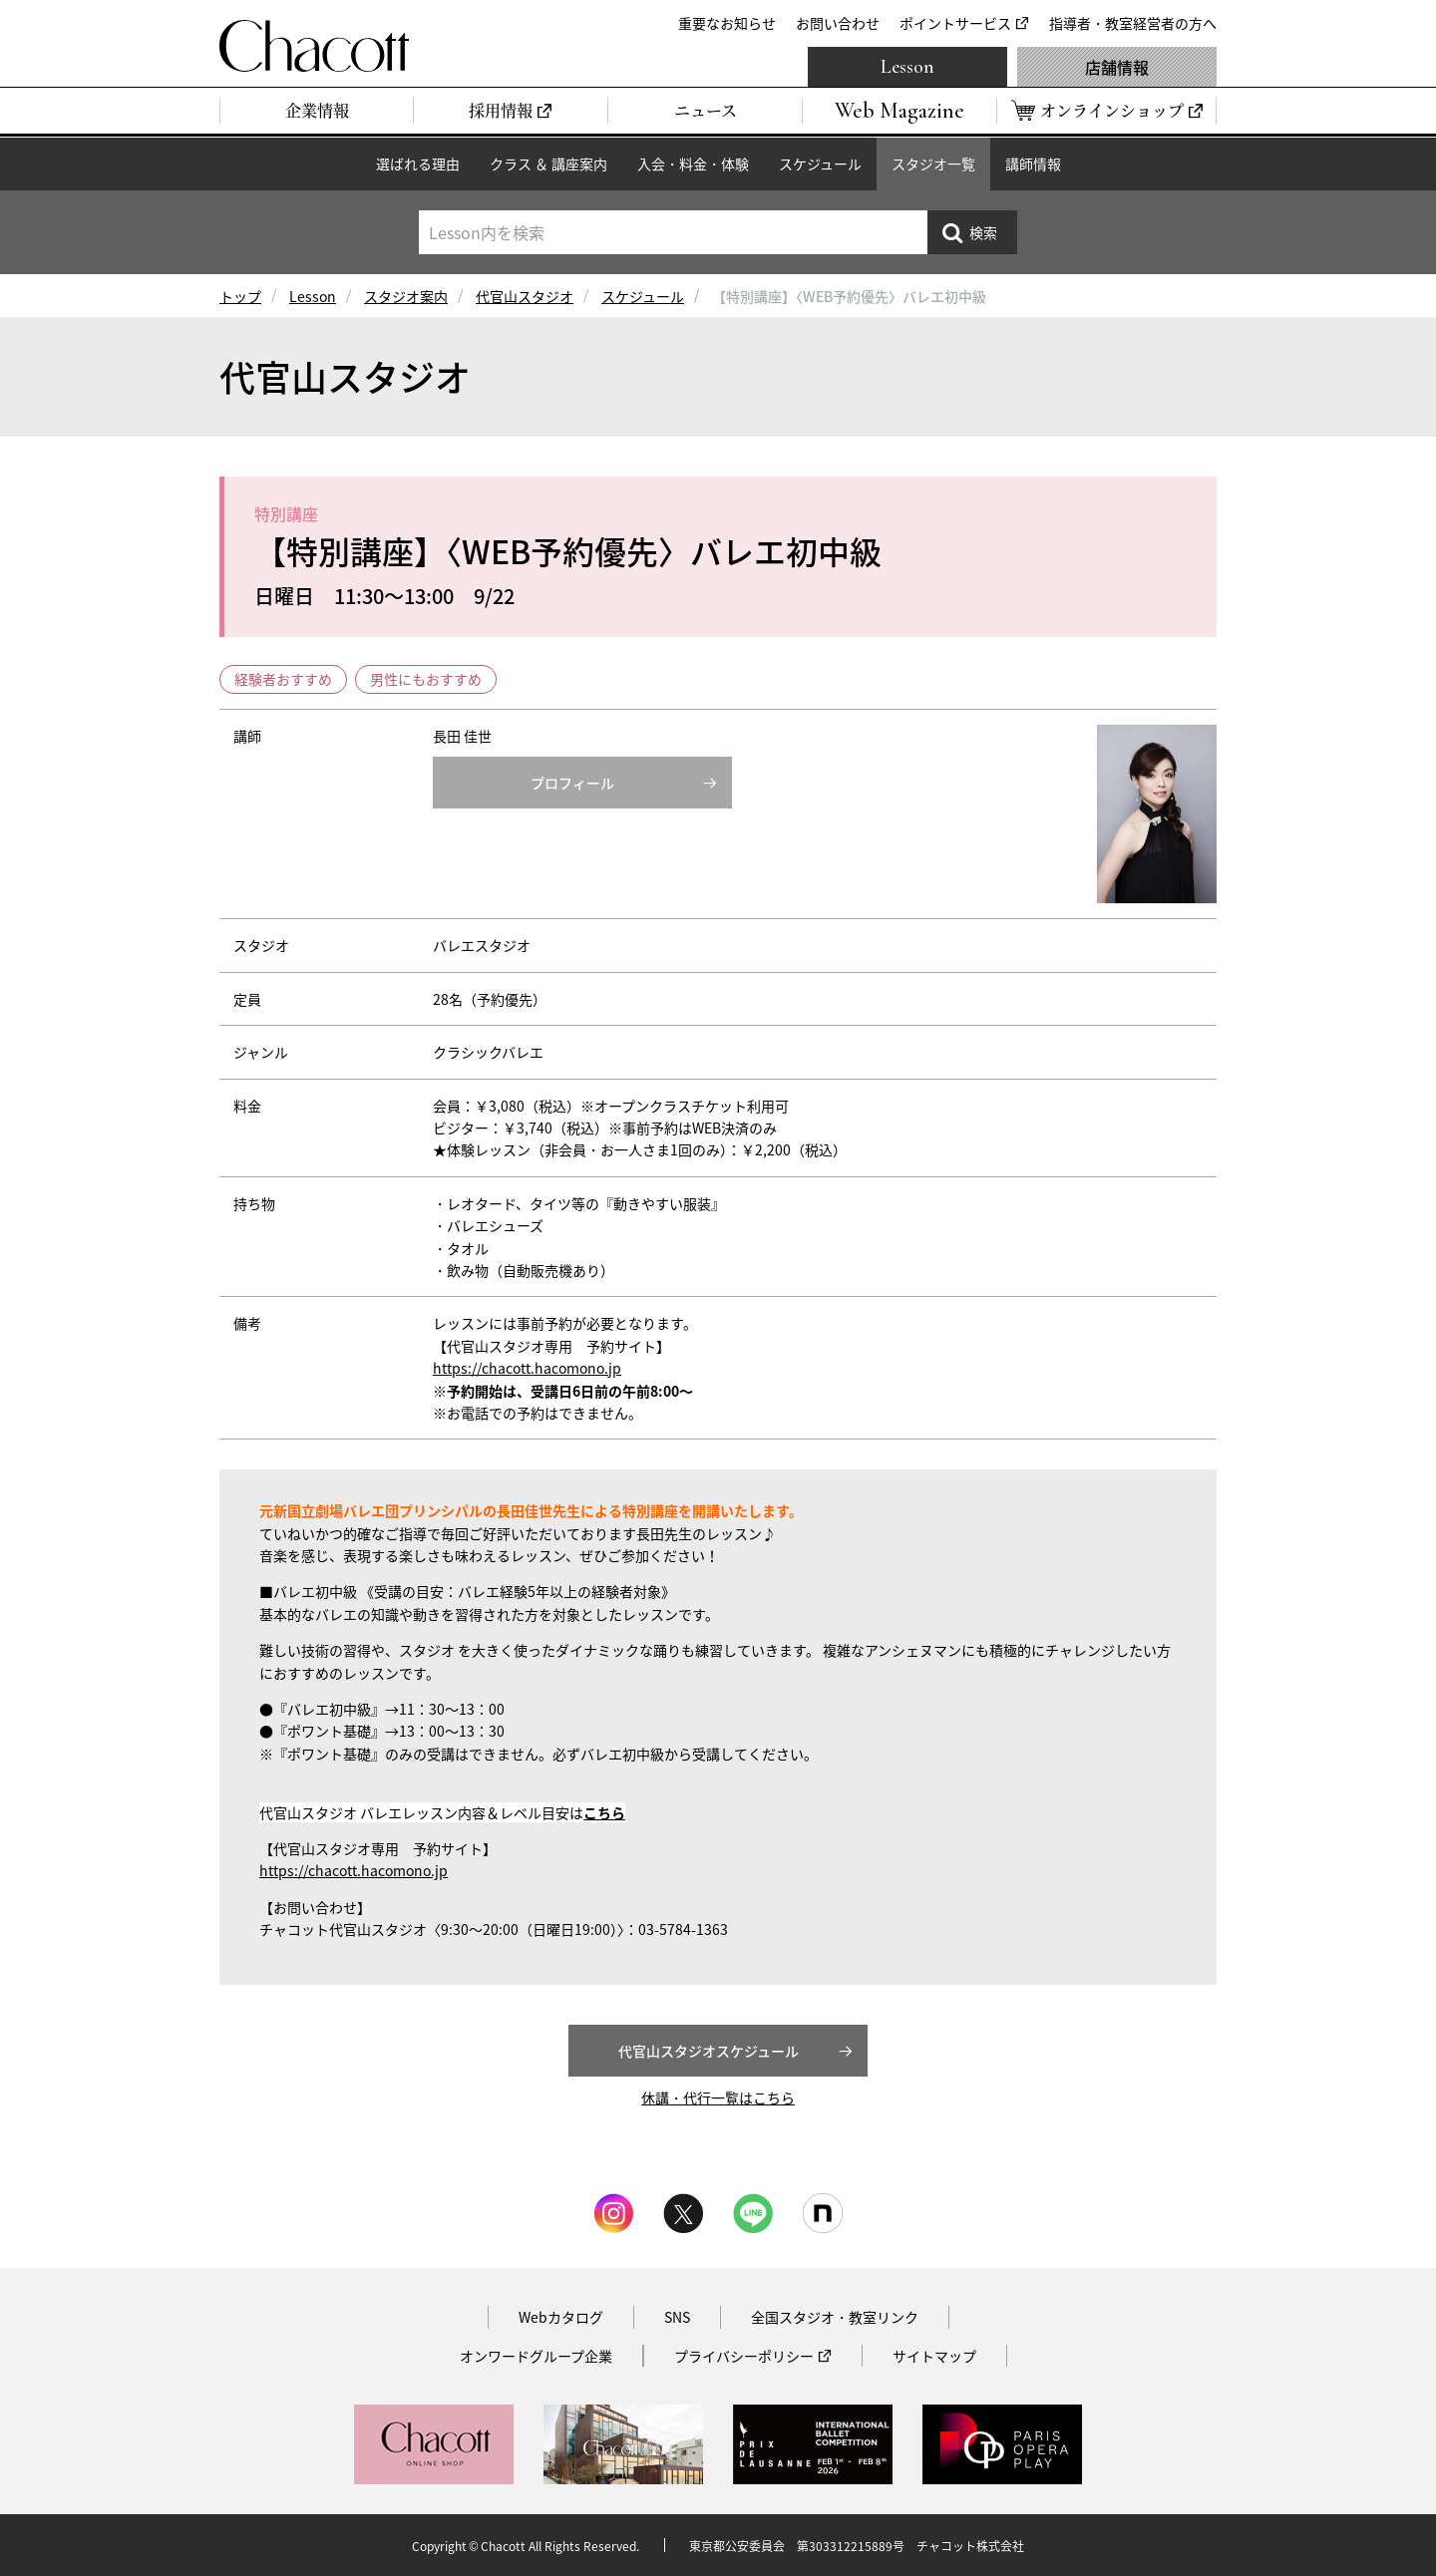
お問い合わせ (838, 23)
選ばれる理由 (418, 163)
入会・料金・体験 (693, 163)
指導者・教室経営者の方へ (1133, 23)
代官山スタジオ (524, 296)
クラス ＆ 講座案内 (548, 163)
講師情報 (1033, 163)
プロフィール (572, 783)
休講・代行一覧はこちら (718, 2097)
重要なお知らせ (727, 23)
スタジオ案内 (406, 296)
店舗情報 (1117, 67)
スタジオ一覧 (933, 163)
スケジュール (820, 163)
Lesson (907, 67)
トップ (240, 296)
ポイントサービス (955, 23)
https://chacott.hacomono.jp (527, 1368)
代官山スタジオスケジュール (708, 2051)
